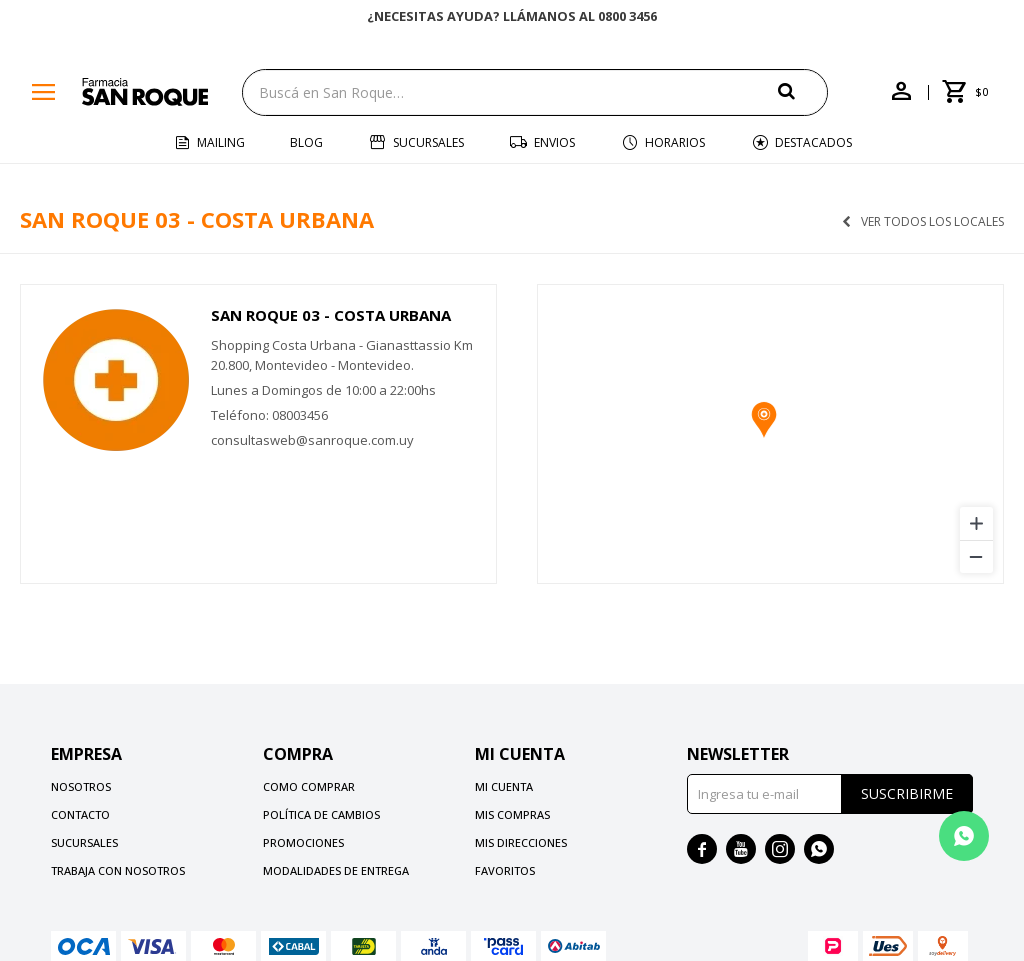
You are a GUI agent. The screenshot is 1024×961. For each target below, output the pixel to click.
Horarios (675, 142)
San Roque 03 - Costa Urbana (331, 315)
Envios (554, 142)
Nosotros (81, 786)
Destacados (813, 142)
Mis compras (512, 814)
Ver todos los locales (932, 222)
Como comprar (309, 786)
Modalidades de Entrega (336, 870)
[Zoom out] (976, 556)
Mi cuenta (504, 786)
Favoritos (505, 870)
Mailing (221, 142)
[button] (803, 91)
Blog (306, 142)
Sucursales (428, 142)
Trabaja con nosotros (118, 870)
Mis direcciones (521, 842)
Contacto (80, 814)
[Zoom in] (976, 523)
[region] (770, 434)
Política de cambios (321, 814)
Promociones (303, 842)
